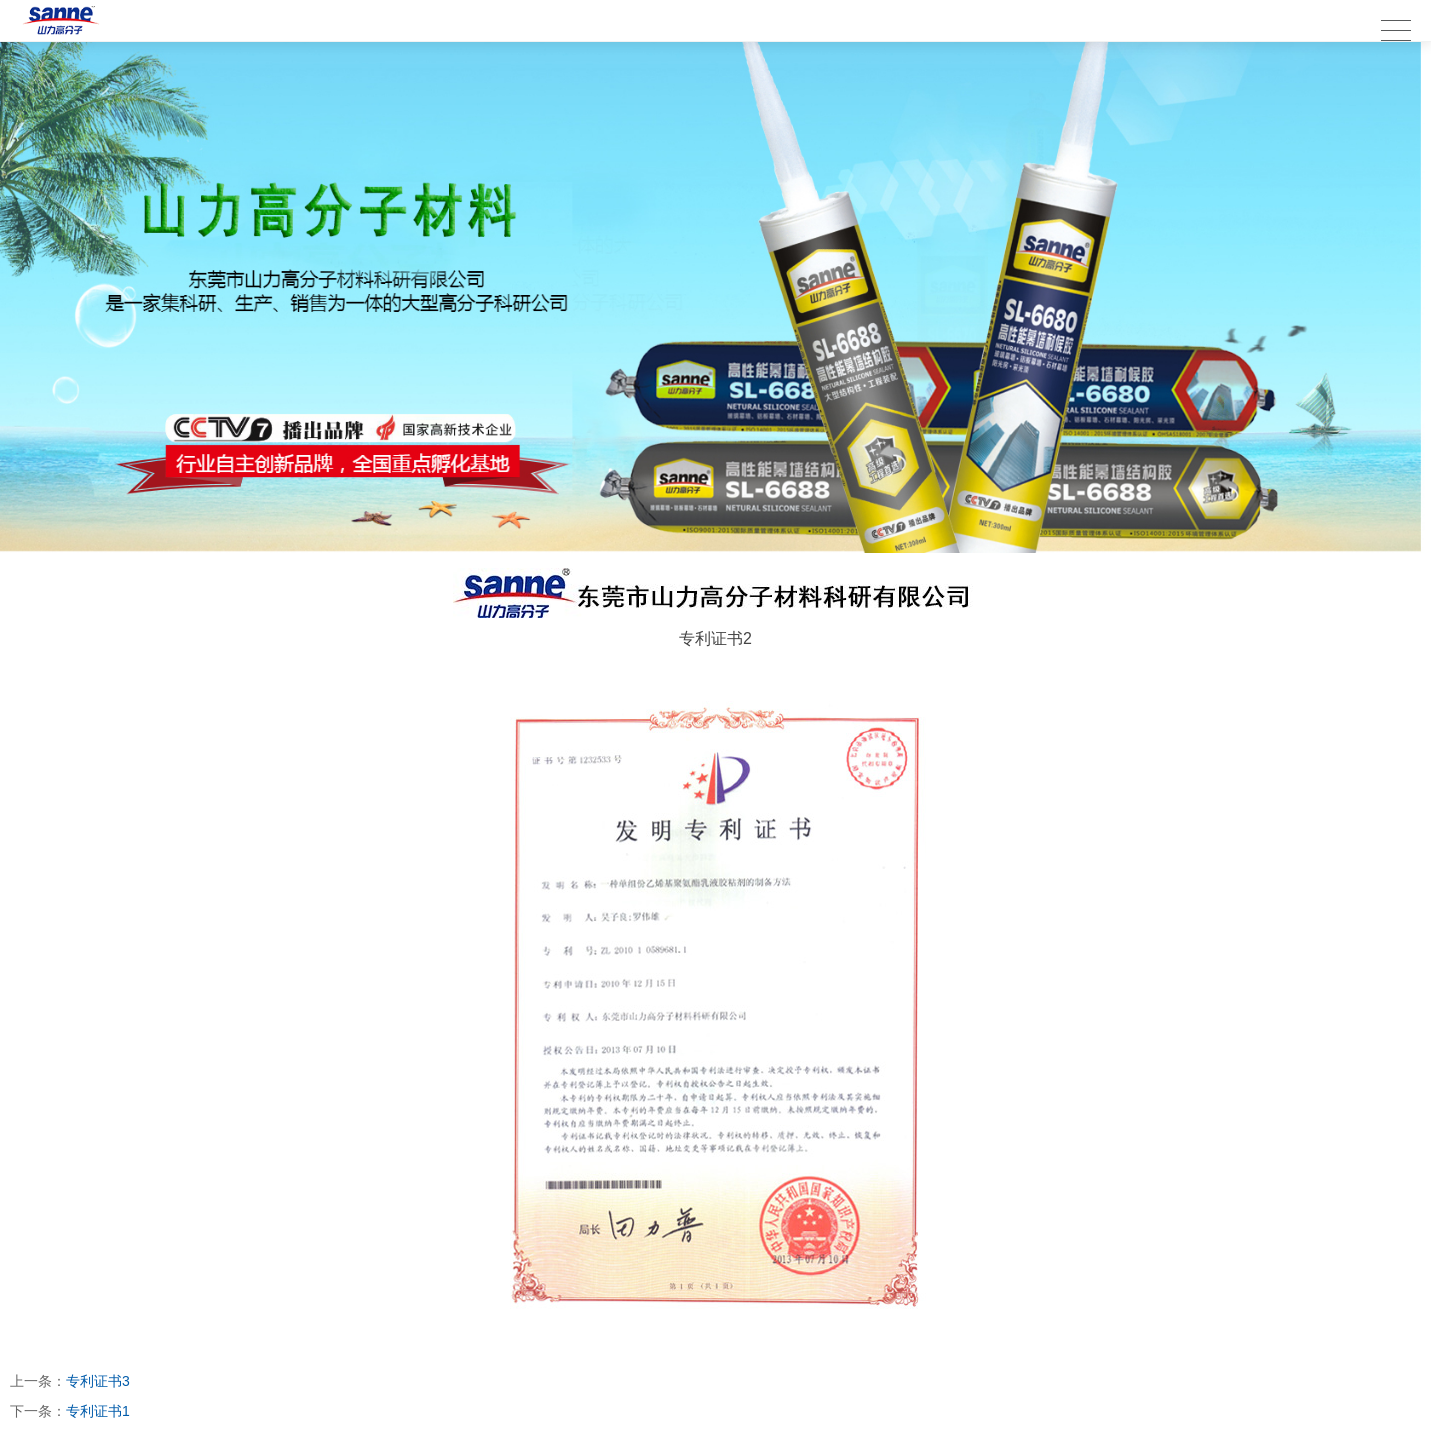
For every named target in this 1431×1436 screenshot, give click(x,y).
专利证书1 (98, 1411)
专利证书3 (98, 1381)
